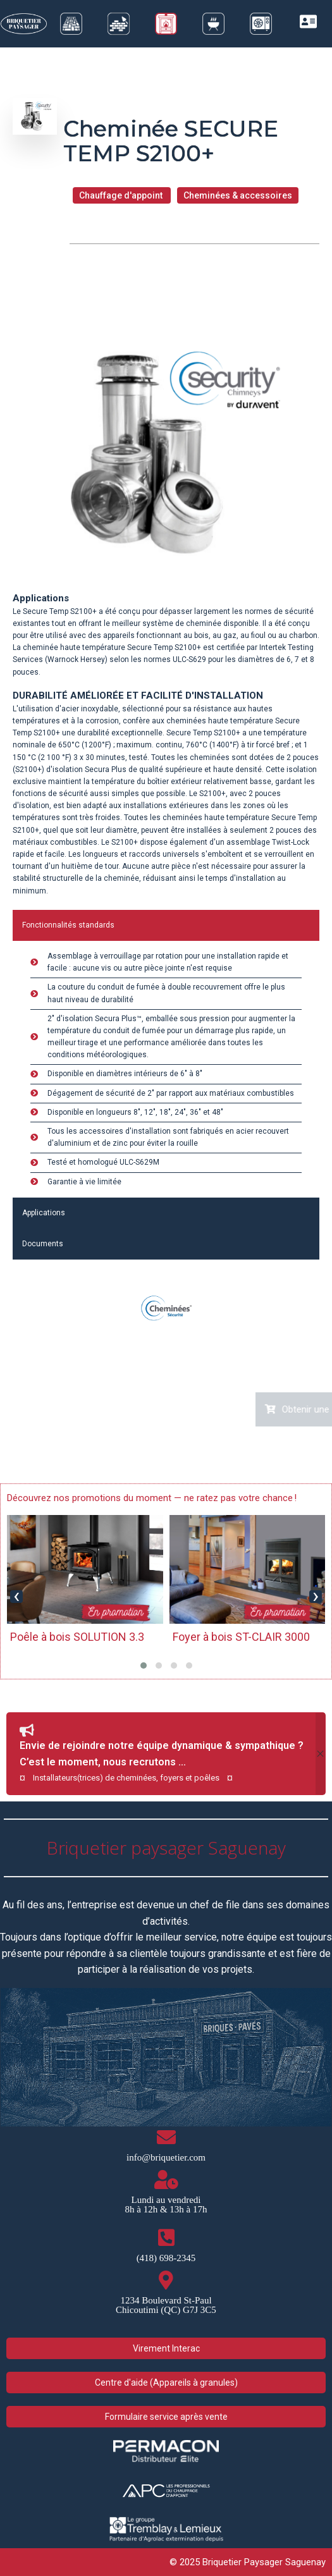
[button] (143, 1665)
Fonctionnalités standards (68, 925)
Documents (42, 1243)
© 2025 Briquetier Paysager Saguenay (247, 2562)
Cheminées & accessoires (237, 195)
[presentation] (16, 1596)
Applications (43, 1212)
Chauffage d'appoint (121, 195)
